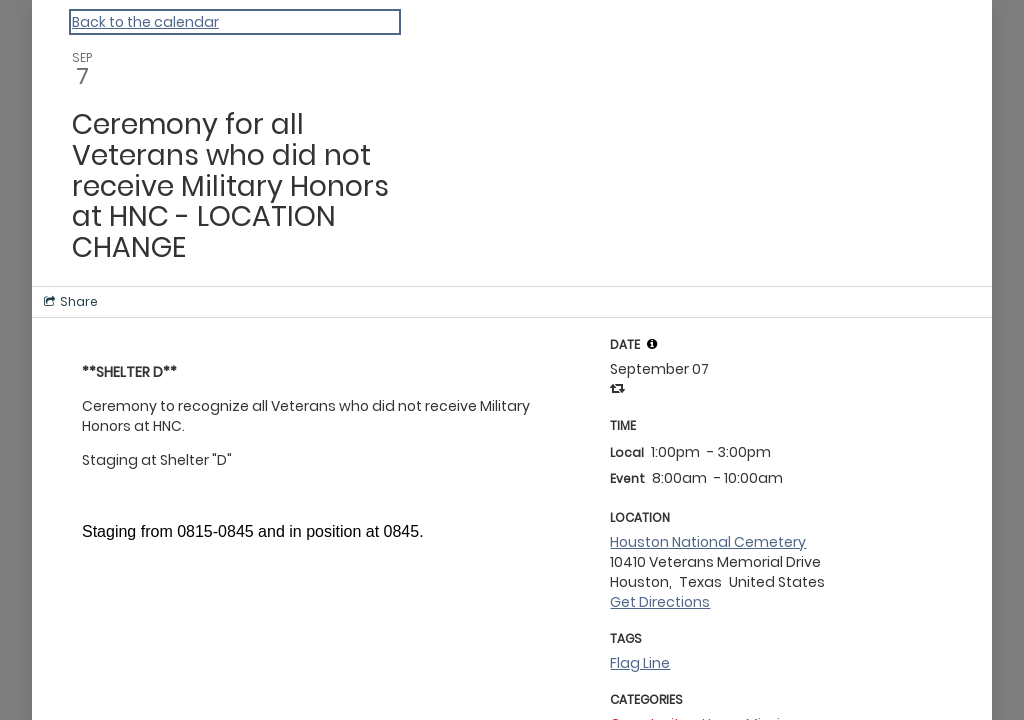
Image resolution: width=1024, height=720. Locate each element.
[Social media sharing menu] (69, 302)
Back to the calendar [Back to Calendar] (145, 22)
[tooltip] (652, 344)
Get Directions (660, 602)
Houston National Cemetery (708, 542)
